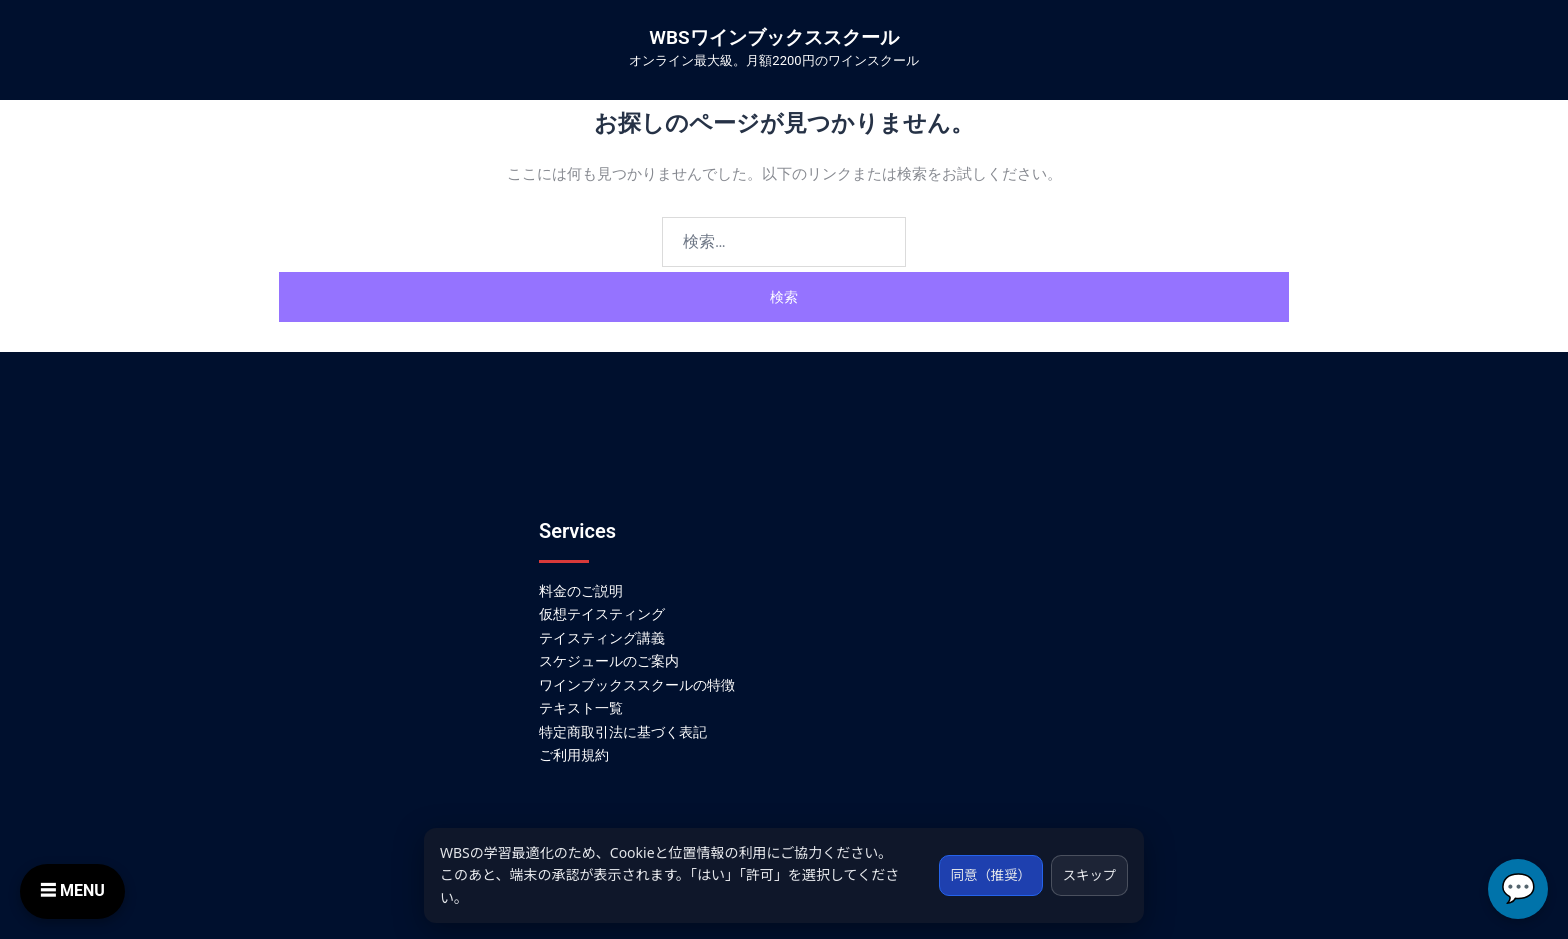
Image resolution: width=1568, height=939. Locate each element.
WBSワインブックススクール (773, 37)
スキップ (1087, 874)
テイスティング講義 (602, 638)
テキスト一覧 (581, 708)
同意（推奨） (983, 874)
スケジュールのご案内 (609, 661)
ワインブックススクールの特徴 (637, 685)
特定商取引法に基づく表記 (623, 732)
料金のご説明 (581, 591)
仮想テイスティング (602, 614)
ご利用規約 (574, 755)
